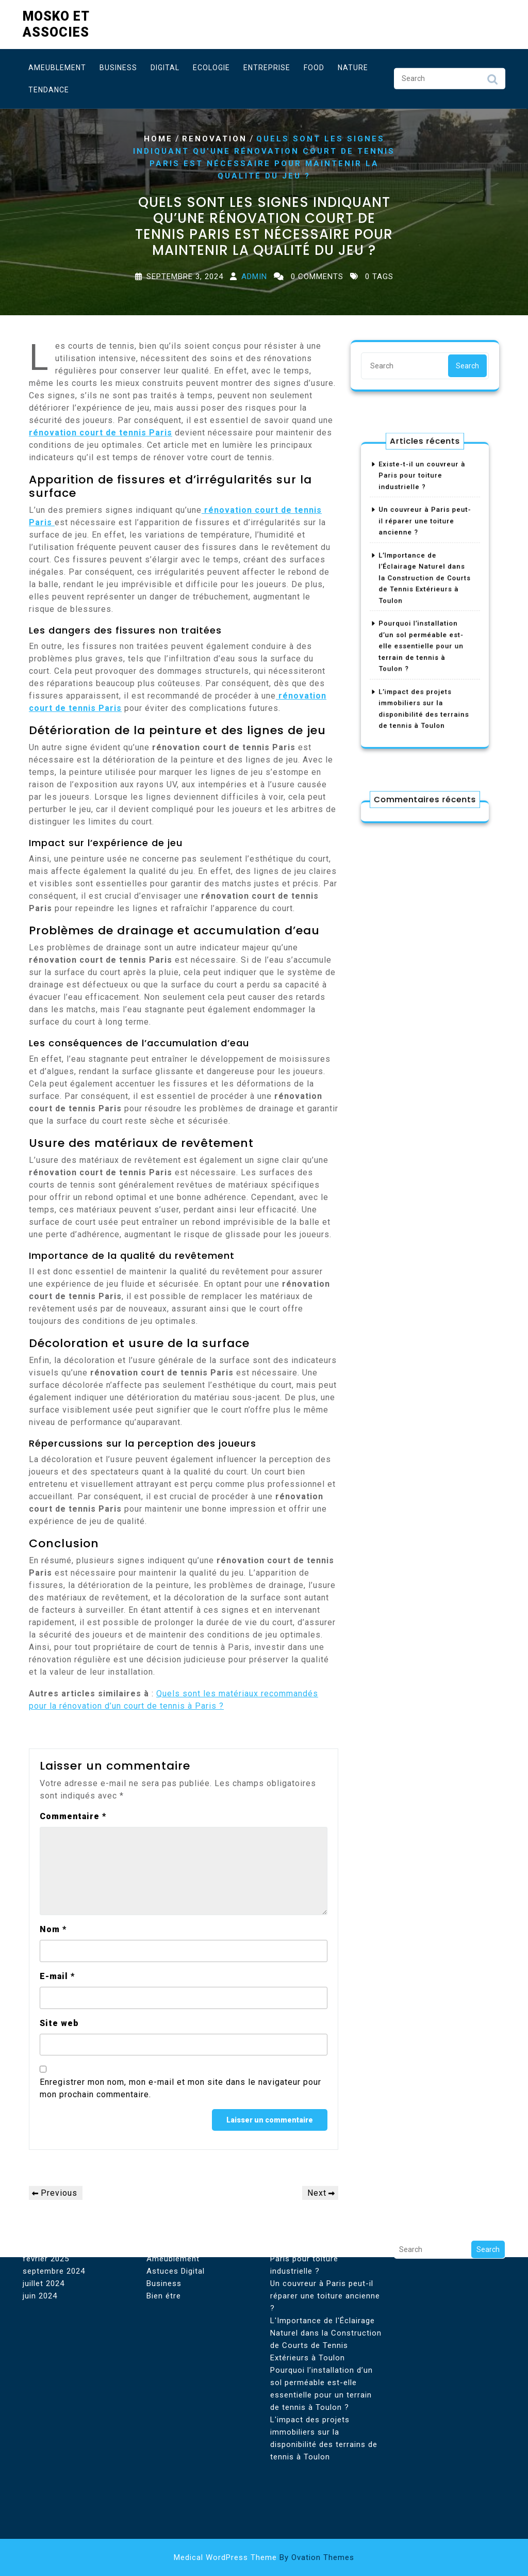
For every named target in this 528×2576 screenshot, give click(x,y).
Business (118, 65)
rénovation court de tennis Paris (100, 433)
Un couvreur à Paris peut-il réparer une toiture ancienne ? (424, 542)
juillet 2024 (43, 2191)
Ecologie (211, 65)
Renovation (214, 138)
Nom (53, 1929)
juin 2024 (40, 2203)
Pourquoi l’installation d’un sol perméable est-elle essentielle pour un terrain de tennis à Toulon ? (422, 631)
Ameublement (57, 65)
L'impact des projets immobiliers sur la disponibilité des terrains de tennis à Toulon (323, 2346)
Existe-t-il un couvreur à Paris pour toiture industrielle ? (422, 510)
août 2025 (42, 2154)
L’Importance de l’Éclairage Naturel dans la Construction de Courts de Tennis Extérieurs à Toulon (424, 583)
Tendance (48, 87)
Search (492, 79)
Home (158, 138)
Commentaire (73, 1816)
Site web (59, 2023)
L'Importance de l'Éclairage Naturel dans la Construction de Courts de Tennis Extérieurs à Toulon (326, 2247)
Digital (165, 65)
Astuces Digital (175, 2178)
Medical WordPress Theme (264, 2557)
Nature (353, 65)
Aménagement (174, 2154)
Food (314, 65)
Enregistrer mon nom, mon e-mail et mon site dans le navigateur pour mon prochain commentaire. (180, 2088)
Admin (254, 277)
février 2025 (46, 2166)
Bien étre (163, 2203)
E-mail (57, 1976)
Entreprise (266, 65)
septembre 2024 (54, 2178)
